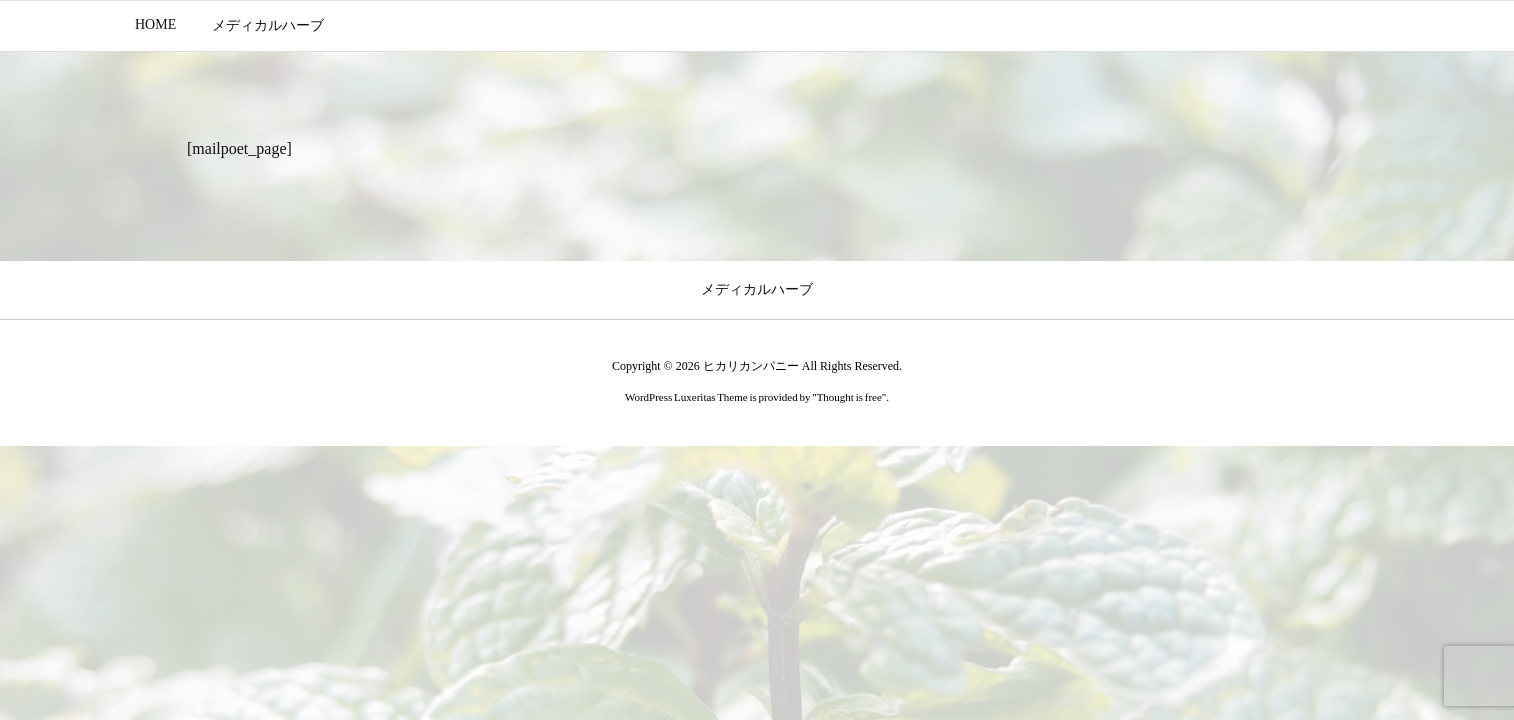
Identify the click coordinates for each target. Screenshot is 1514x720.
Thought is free (849, 397)
